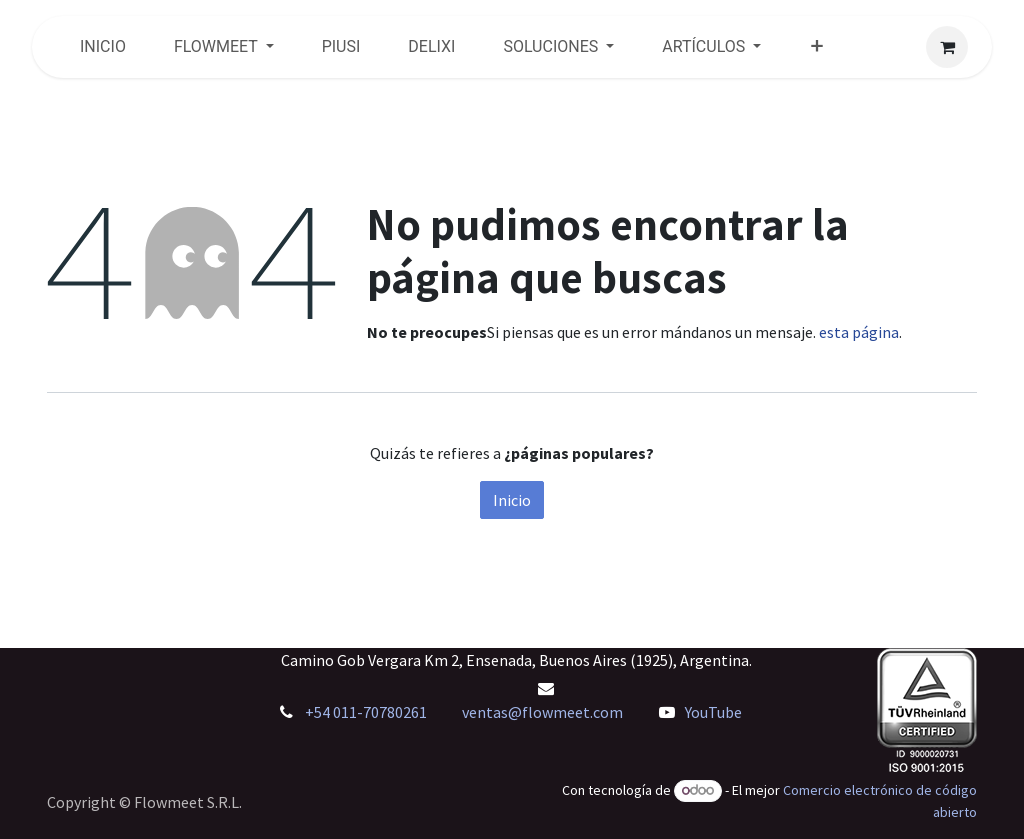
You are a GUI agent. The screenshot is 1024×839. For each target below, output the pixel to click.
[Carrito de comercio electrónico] (947, 47)
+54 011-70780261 (367, 712)
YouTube (713, 712)
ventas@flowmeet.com (542, 712)
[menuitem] (103, 47)
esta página (859, 332)
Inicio (512, 500)
